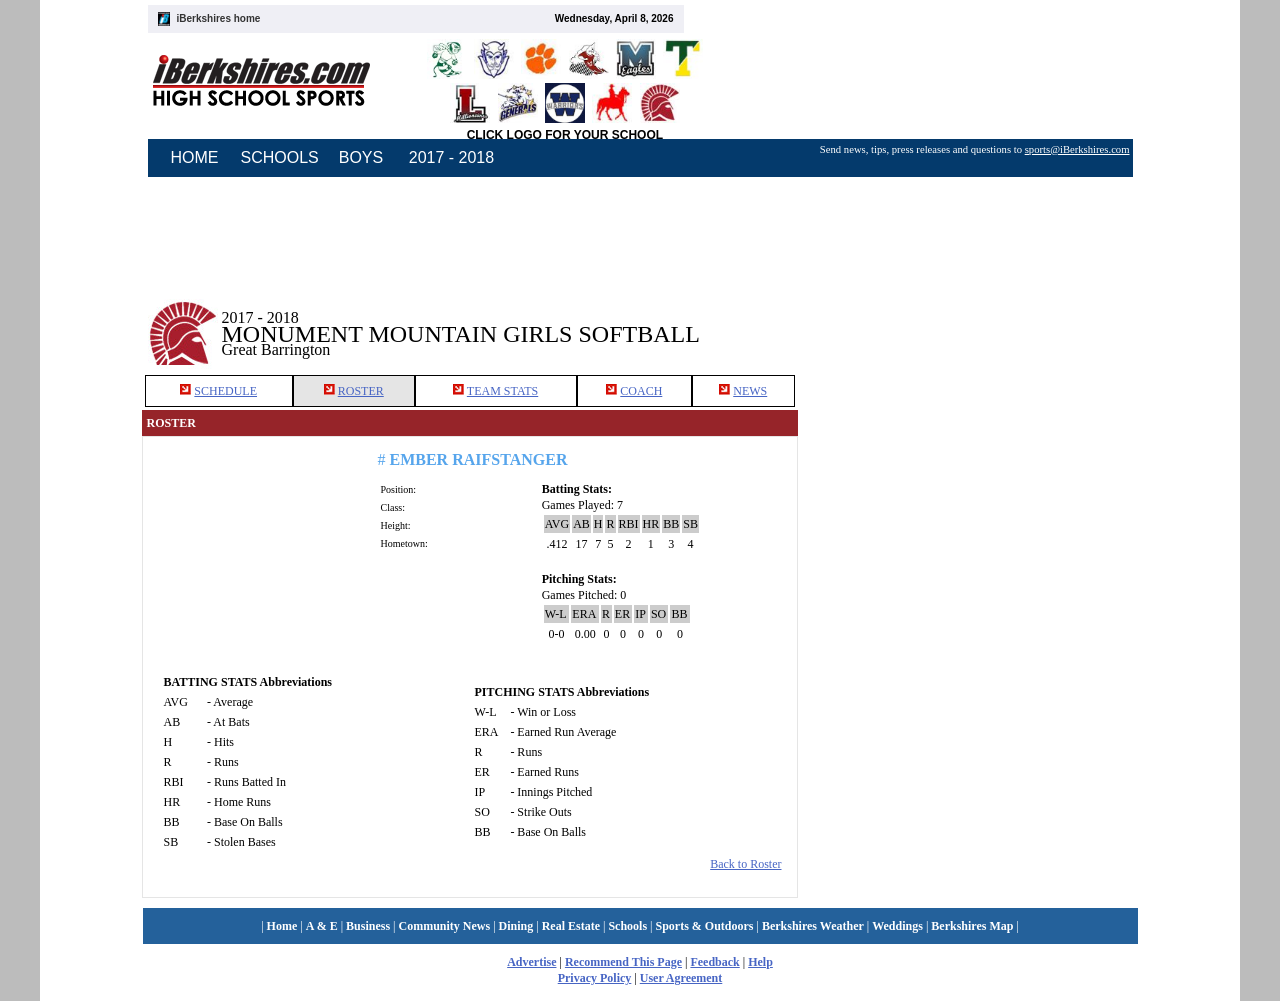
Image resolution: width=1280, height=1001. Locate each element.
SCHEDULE (225, 391)
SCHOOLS (280, 157)
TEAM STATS (502, 391)
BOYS (361, 157)
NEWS (750, 391)
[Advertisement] (968, 319)
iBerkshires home (219, 18)
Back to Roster (745, 864)
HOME (195, 157)
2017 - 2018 (451, 157)
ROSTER (361, 391)
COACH (641, 391)
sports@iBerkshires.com (1077, 149)
